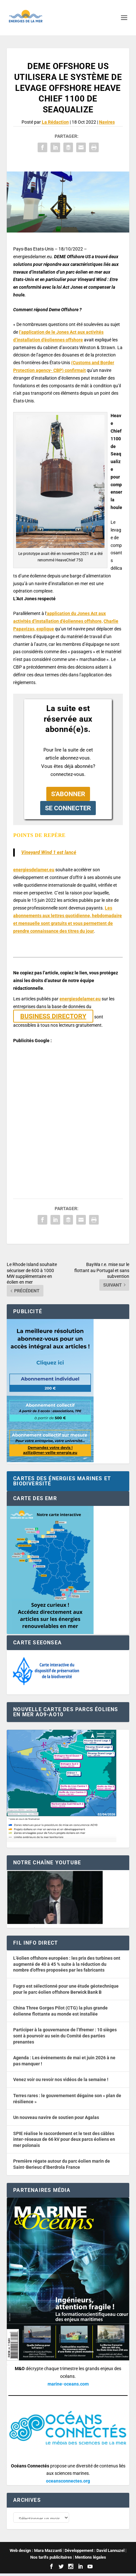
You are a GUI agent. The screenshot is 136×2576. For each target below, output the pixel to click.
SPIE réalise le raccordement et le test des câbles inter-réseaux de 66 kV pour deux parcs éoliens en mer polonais (64, 2139)
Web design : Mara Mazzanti (36, 2553)
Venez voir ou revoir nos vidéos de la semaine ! (60, 2079)
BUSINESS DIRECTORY (53, 1016)
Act (73, 332)
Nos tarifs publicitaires (51, 2559)
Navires (107, 122)
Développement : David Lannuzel (94, 2553)
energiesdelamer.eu (33, 869)
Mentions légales (90, 2559)
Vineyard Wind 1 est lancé (48, 852)
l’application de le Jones (44, 332)
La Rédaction (55, 122)
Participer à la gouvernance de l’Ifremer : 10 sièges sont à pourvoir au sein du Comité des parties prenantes (65, 2035)
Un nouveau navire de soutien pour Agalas (56, 2117)
